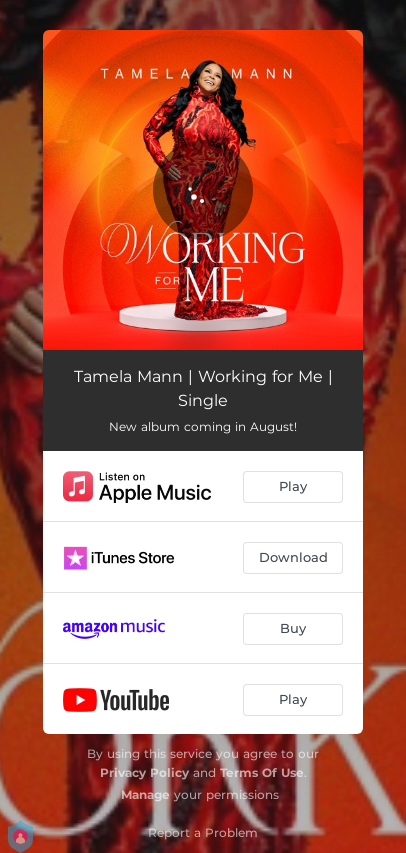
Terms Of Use (262, 772)
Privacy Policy (144, 772)
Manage (145, 794)
